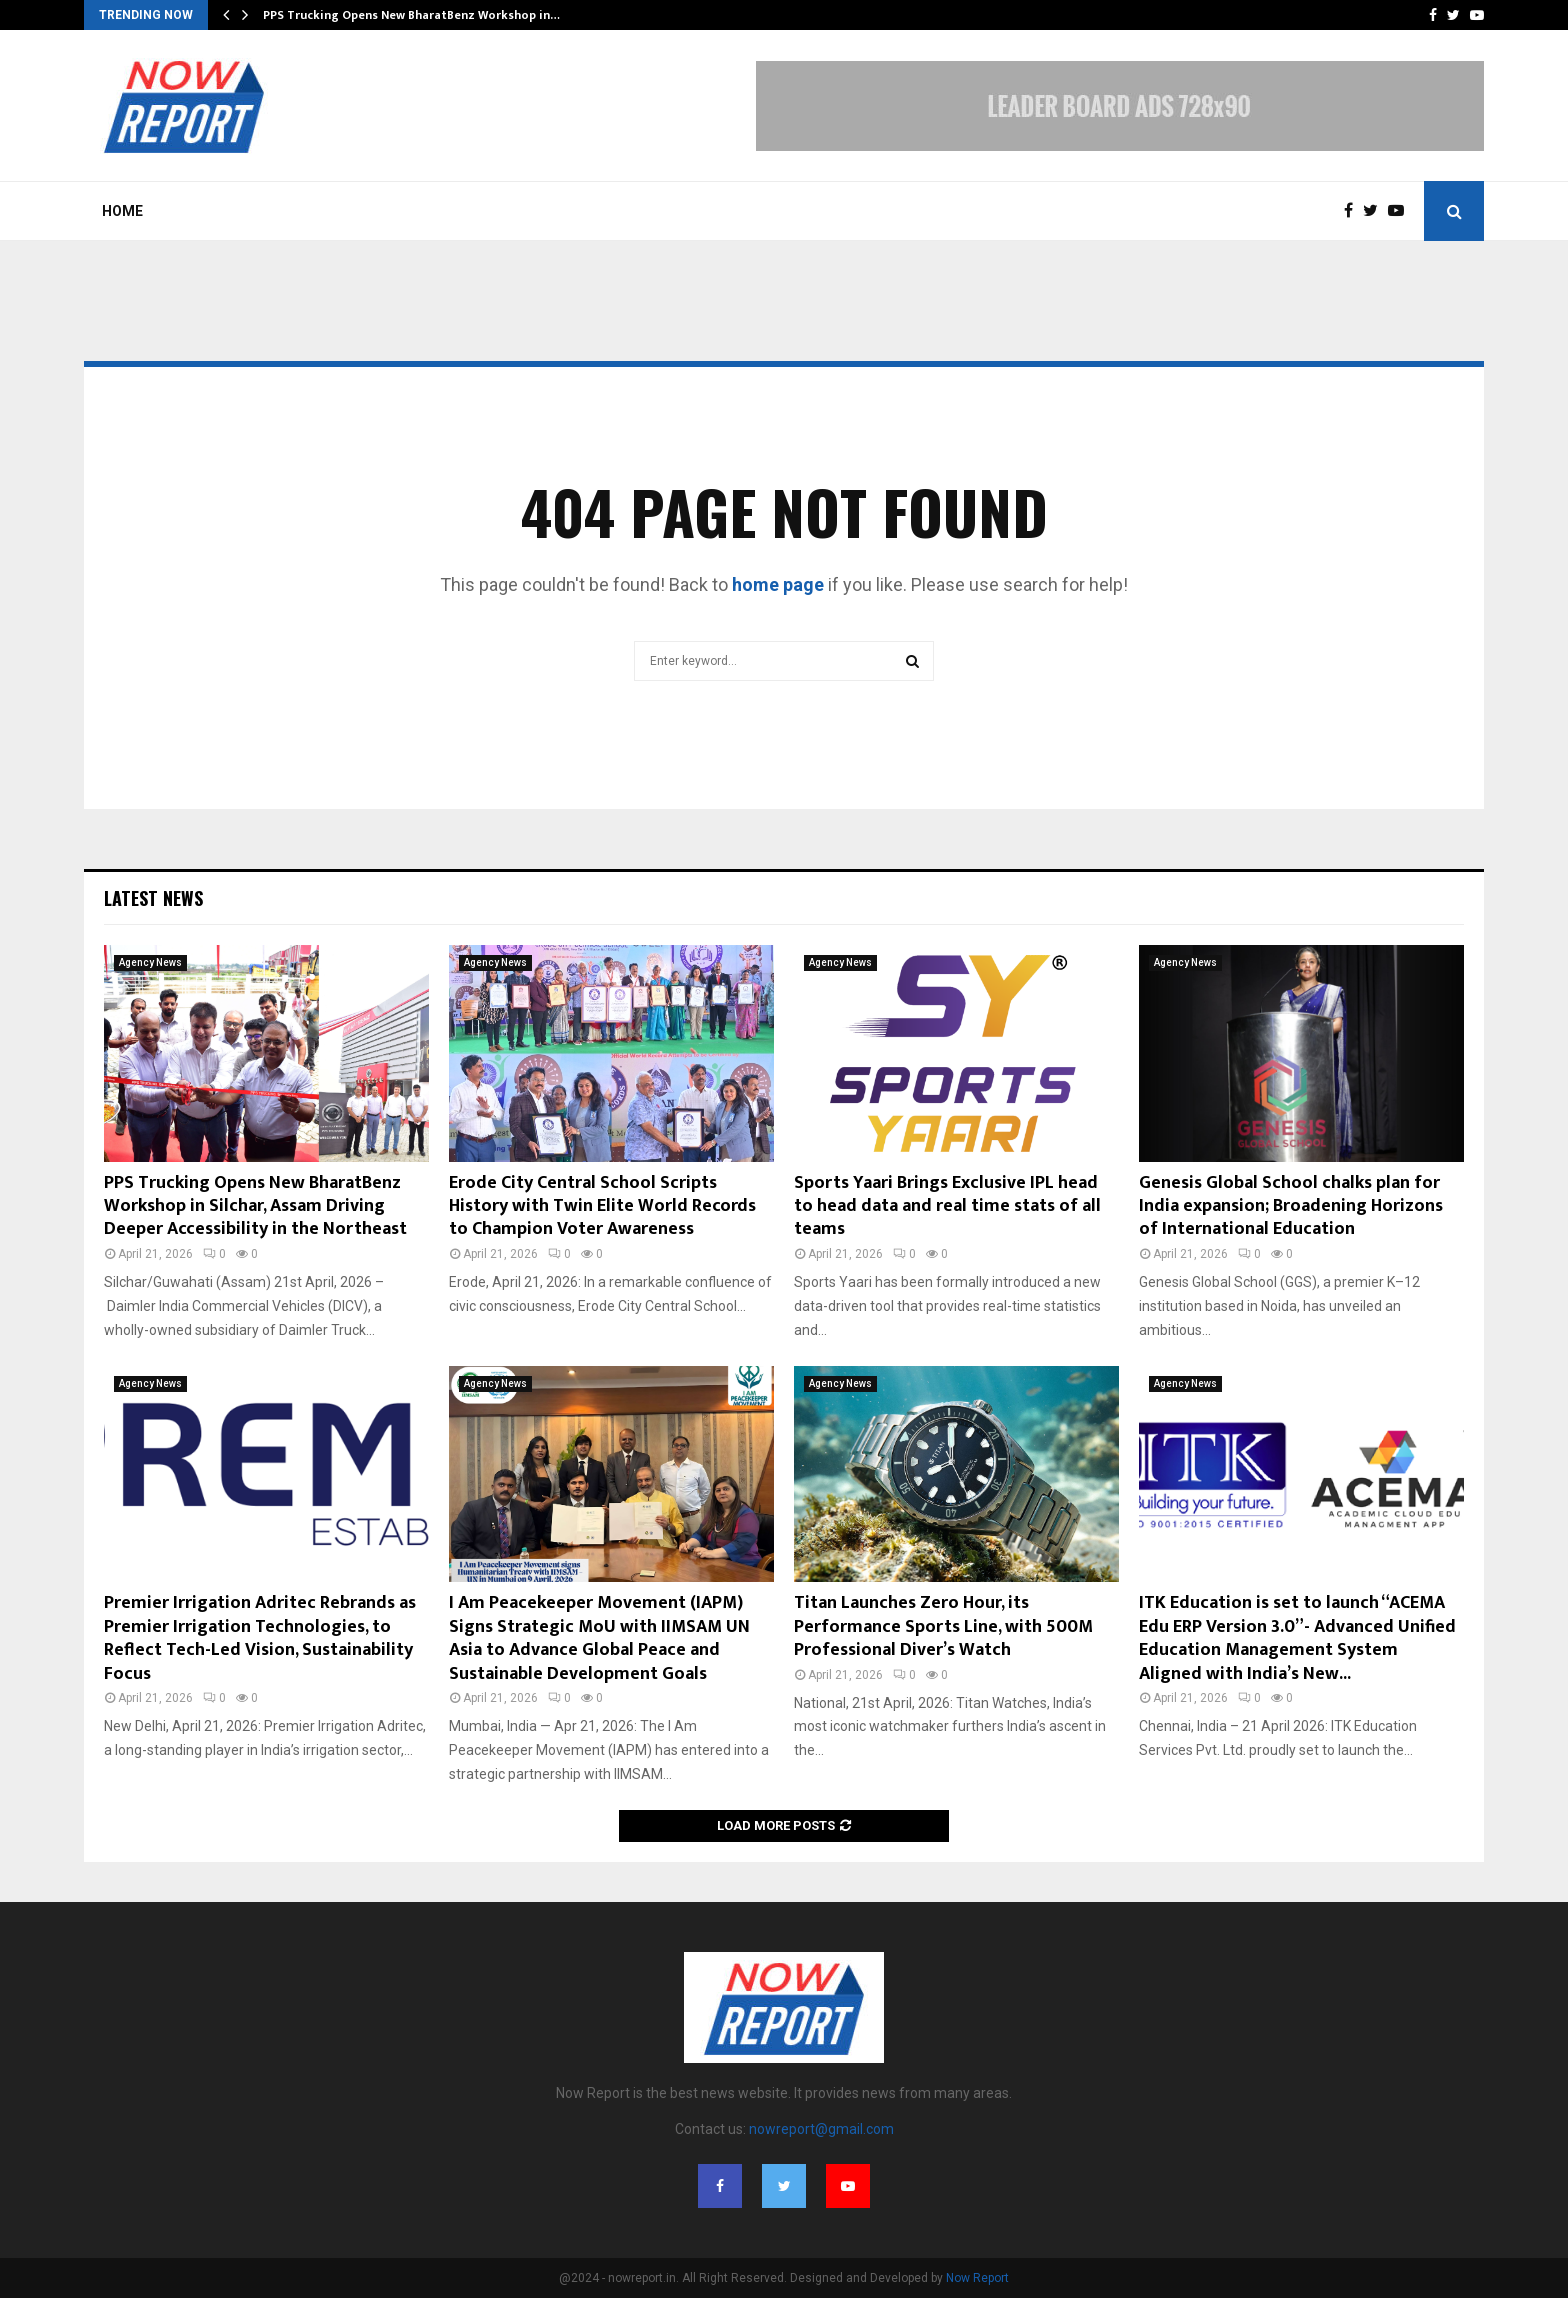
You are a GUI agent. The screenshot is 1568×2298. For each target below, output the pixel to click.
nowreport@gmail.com (821, 2129)
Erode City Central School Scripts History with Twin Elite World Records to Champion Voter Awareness (602, 1206)
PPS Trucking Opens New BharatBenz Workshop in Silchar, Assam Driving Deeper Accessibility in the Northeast (255, 1206)
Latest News (153, 898)
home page (778, 584)
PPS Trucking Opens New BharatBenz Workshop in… (411, 15)
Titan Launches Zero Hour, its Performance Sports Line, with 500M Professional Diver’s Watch (943, 1626)
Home (122, 211)
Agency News (150, 962)
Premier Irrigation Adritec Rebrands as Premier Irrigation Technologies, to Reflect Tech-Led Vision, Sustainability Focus (260, 1638)
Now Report (977, 2278)
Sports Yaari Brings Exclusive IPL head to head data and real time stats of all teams (947, 1206)
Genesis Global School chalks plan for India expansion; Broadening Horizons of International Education (1291, 1206)
